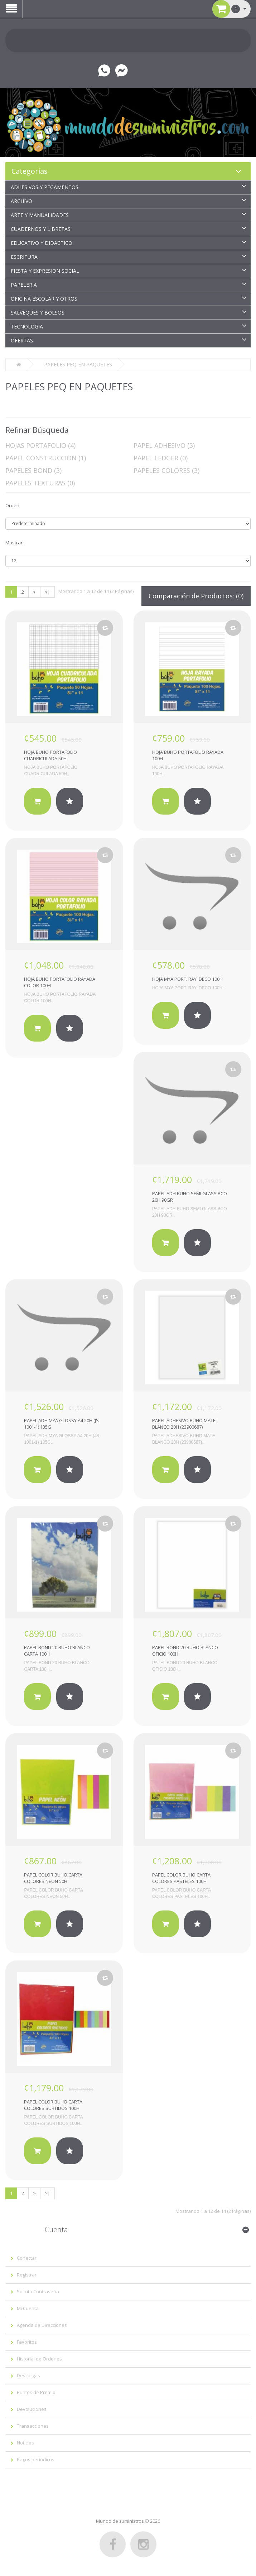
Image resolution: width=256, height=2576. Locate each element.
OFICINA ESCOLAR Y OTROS (44, 298)
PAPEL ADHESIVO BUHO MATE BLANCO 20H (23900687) (184, 1423)
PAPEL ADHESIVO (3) (164, 445)
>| (47, 592)
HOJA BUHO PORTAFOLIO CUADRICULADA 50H (50, 755)
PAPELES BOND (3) (33, 470)
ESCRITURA (24, 256)
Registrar (27, 2274)
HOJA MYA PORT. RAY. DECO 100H (187, 979)
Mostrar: (14, 542)
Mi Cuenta (28, 2308)
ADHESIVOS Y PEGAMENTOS (44, 187)
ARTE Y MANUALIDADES (40, 215)
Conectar (27, 2258)
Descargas (28, 2375)
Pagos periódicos (35, 2459)
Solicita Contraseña (38, 2291)
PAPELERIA (24, 284)
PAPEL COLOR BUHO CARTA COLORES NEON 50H (53, 1878)
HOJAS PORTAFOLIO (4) (40, 445)
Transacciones (33, 2426)
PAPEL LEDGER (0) (161, 458)
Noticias (25, 2442)
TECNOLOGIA (27, 326)
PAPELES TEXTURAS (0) (40, 483)
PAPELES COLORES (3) (166, 470)
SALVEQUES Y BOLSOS (37, 312)
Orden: (12, 505)
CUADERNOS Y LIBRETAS (41, 229)
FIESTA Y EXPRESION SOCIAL (45, 270)
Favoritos (27, 2342)
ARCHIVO (21, 201)
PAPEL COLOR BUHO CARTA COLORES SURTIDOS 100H (53, 2104)
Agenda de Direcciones (42, 2325)
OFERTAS (22, 340)
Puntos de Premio (36, 2392)
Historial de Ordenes (39, 2358)
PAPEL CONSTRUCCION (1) (45, 458)
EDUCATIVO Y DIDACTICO (41, 242)
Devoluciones (32, 2409)
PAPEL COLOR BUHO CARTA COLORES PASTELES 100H (181, 1878)
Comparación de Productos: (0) (196, 596)
